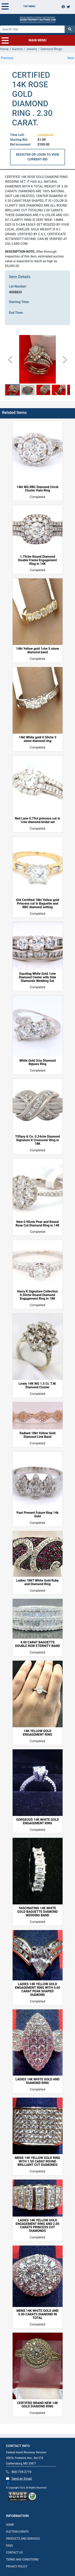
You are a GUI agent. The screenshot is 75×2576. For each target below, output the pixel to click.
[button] (12, 390)
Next (70, 58)
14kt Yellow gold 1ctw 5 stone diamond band (37, 650)
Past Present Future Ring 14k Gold (37, 1514)
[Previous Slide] (10, 359)
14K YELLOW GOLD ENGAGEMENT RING (37, 1732)
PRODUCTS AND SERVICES (23, 2538)
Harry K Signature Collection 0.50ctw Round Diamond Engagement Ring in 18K (37, 1295)
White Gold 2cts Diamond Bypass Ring (37, 1062)
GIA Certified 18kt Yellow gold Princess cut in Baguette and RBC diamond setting (37, 903)
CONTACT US (14, 2552)
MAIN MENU (24, 40)
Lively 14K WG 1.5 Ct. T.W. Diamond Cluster (37, 1385)
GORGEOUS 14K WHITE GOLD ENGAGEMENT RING (37, 1821)
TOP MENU (18, 6)
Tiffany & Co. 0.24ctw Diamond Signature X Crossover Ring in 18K (37, 1140)
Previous (7, 58)
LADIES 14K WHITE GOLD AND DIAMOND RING (37, 2081)
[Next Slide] (65, 359)
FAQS (9, 2545)
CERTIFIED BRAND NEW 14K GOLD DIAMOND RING (37, 2404)
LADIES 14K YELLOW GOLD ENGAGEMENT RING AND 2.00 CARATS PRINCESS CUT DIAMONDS (37, 2226)
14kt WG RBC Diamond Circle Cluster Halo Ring (38, 488)
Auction (17, 49)
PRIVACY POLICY (16, 2566)
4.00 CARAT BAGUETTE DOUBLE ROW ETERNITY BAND (37, 1644)
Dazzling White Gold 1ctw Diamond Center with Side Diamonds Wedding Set (37, 977)
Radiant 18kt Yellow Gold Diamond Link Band (38, 1435)
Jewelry (31, 49)
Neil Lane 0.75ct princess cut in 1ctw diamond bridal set (37, 820)
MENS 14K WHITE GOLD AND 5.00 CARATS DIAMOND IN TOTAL (37, 2314)
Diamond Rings (51, 49)
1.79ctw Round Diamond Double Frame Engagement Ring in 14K (37, 560)
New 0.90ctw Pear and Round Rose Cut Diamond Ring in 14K (37, 1223)
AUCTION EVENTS (17, 2531)
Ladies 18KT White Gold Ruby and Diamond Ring (37, 1582)
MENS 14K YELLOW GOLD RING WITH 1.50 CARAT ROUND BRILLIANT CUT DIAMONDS (37, 2161)
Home (4, 49)
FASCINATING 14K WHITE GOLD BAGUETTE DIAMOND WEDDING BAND (37, 1911)
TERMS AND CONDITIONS (22, 2559)
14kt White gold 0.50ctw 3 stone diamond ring (37, 739)
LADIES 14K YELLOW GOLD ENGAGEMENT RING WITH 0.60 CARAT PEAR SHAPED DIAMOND (37, 1989)
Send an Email (22, 2479)
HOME (10, 2524)
